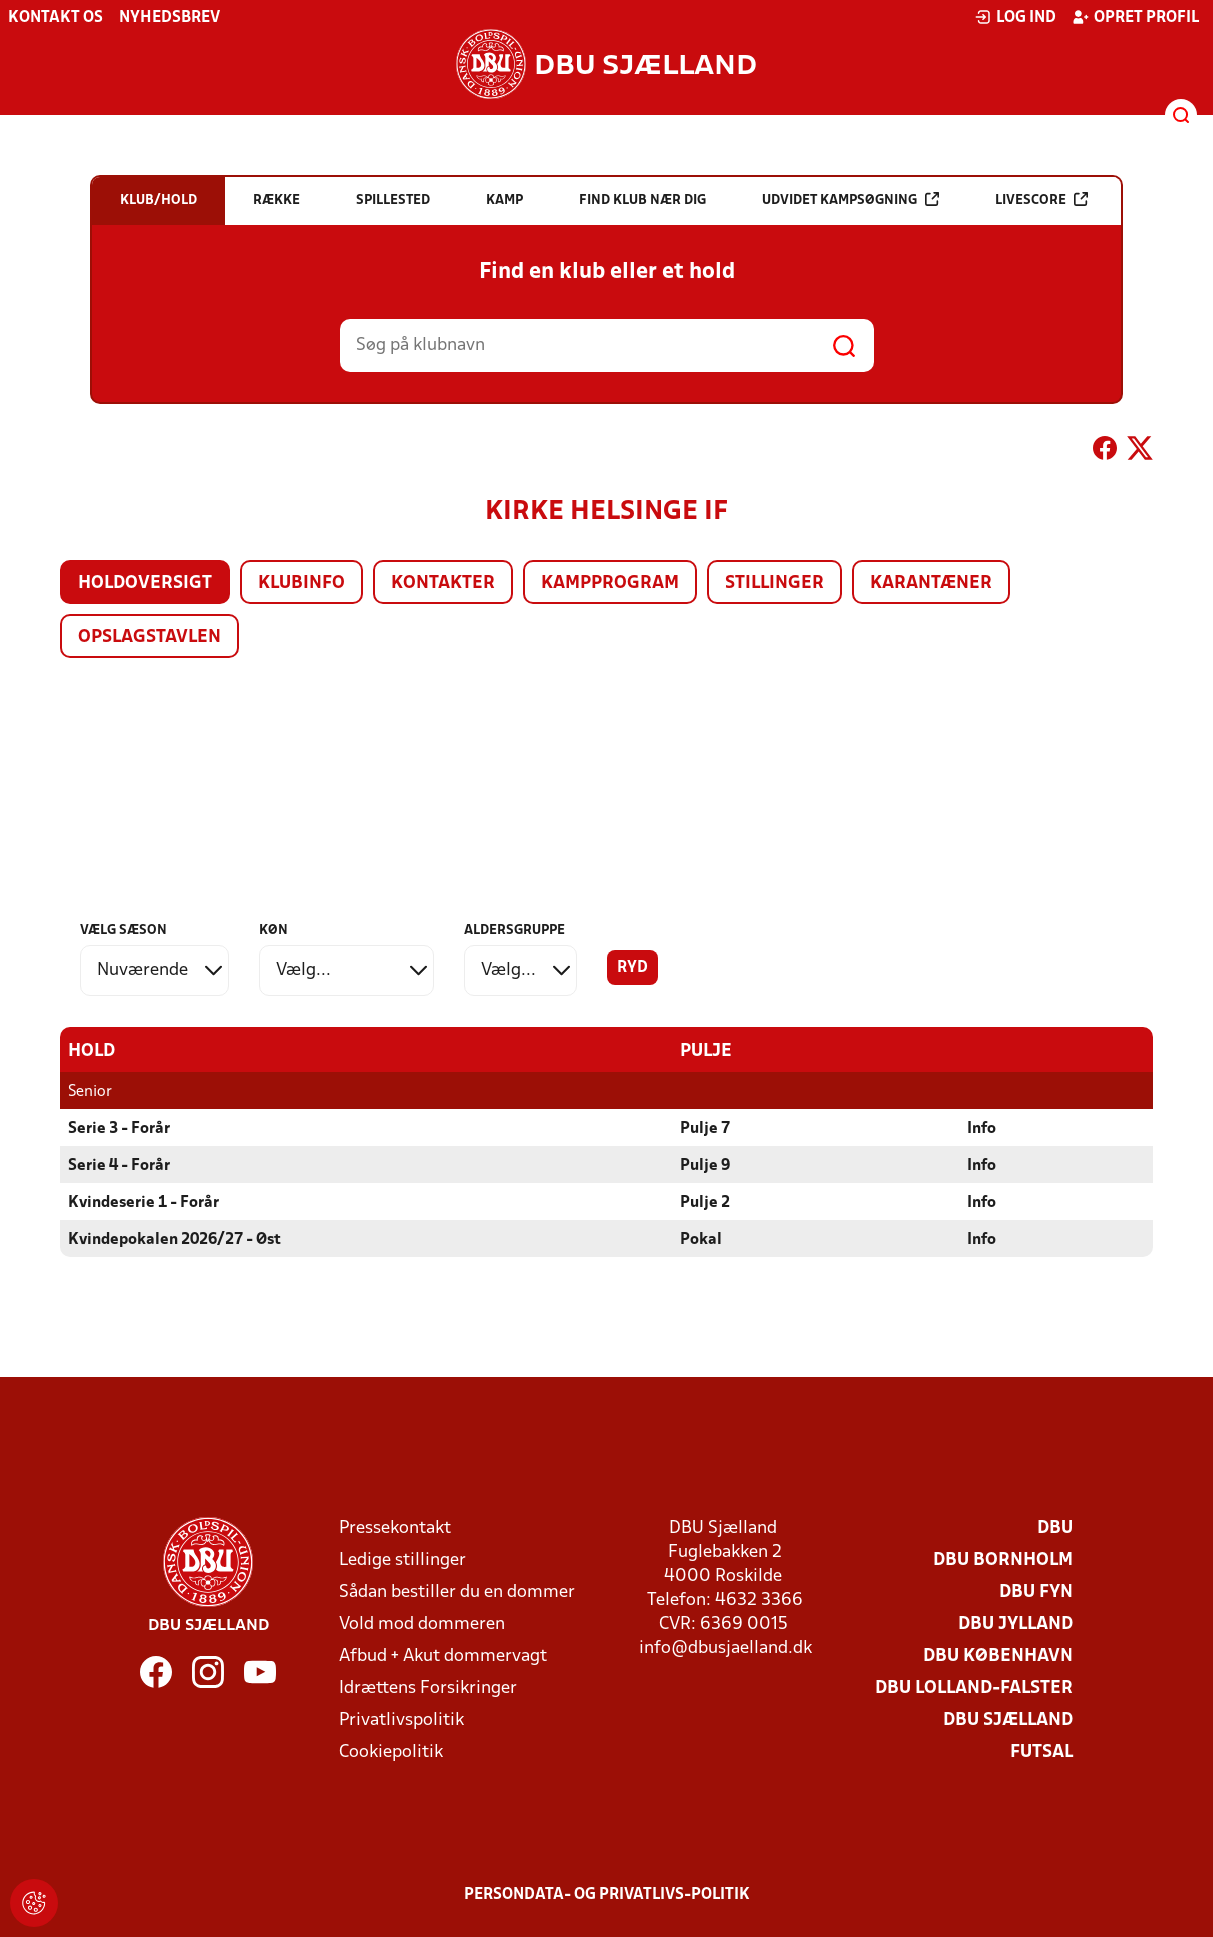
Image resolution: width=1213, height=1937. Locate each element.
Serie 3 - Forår (119, 1128)
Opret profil (1135, 17)
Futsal (1041, 1751)
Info (981, 1128)
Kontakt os (55, 18)
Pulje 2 (705, 1202)
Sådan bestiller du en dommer (457, 1591)
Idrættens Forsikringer (428, 1687)
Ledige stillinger (402, 1559)
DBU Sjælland (1008, 1719)
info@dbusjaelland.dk (725, 1647)
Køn (273, 930)
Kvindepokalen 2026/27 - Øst (174, 1239)
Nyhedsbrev (169, 18)
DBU (1055, 1527)
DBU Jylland (1015, 1623)
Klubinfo (301, 583)
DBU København (998, 1655)
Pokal (701, 1239)
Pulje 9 (705, 1165)
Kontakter (443, 583)
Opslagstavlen (149, 637)
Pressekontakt (395, 1527)
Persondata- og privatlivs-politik (607, 1894)
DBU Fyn (1036, 1591)
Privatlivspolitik (401, 1719)
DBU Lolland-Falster (974, 1687)
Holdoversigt (145, 583)
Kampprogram (610, 583)
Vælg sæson (123, 930)
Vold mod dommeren (422, 1623)
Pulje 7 (705, 1128)
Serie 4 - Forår (119, 1165)
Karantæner (931, 583)
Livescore (1041, 199)
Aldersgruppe (514, 930)
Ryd (632, 968)
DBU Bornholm (1003, 1559)
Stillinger (774, 583)
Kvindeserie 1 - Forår (143, 1202)
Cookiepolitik (391, 1751)
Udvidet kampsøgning (850, 199)
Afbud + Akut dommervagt (443, 1655)
